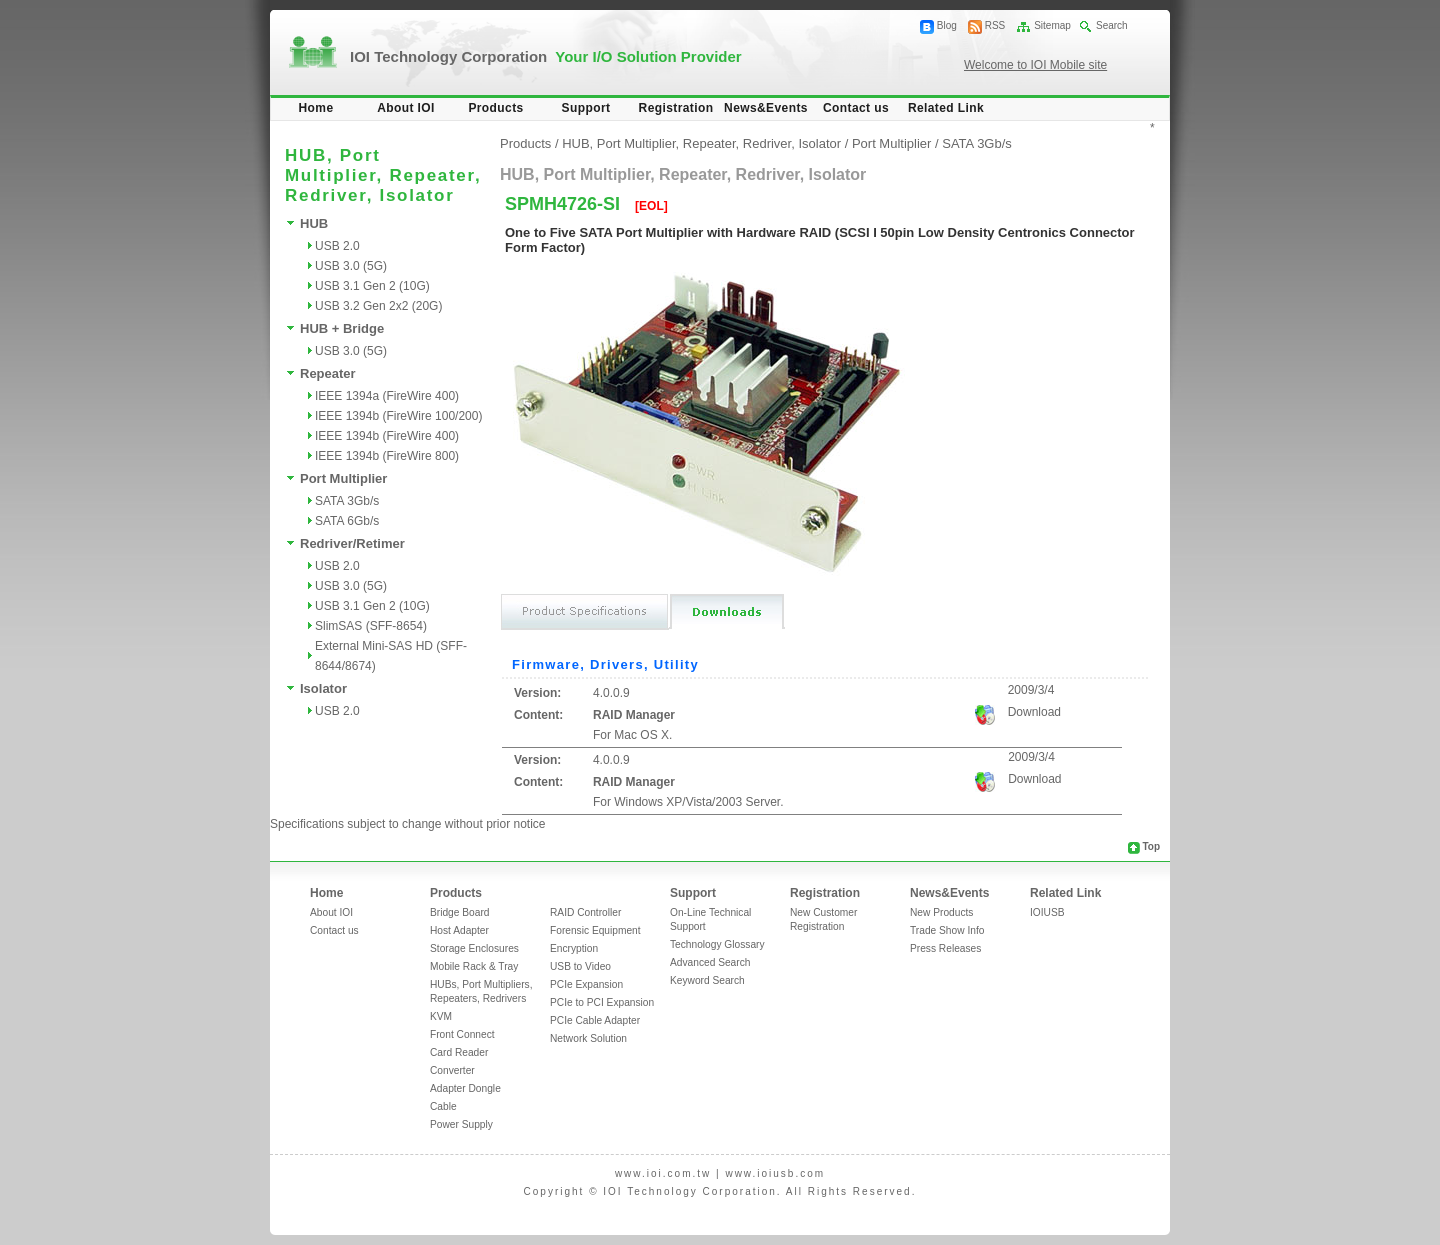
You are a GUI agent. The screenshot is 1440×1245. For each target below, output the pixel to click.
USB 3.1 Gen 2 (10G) (372, 286)
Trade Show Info (947, 930)
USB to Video (580, 966)
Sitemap (1052, 25)
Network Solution (588, 1038)
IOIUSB (1047, 912)
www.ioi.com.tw (663, 1173)
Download (1034, 712)
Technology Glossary (717, 944)
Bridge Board (459, 912)
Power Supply (461, 1124)
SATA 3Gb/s (347, 501)
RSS (995, 25)
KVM (441, 1016)
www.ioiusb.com (775, 1173)
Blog (947, 25)
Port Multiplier (343, 478)
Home (316, 108)
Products (495, 108)
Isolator (323, 688)
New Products (941, 912)
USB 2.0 (337, 246)
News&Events (766, 108)
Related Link (946, 108)
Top (1151, 846)
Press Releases (945, 948)
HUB (314, 223)
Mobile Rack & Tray (474, 966)
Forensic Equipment (595, 930)
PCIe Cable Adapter (595, 1020)
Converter (452, 1070)
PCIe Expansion (586, 984)
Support (586, 108)
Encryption (574, 948)
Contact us (856, 108)
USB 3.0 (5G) (351, 266)
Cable (443, 1106)
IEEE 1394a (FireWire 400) (387, 396)
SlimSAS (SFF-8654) (371, 626)
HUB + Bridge (342, 328)
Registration (676, 108)
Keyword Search (707, 980)
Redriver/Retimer (352, 543)
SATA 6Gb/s (347, 521)
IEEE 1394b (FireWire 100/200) (398, 416)
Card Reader (459, 1052)
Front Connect (462, 1034)
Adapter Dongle (465, 1088)
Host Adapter (459, 930)
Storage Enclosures (474, 948)
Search (1112, 25)
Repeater (328, 373)
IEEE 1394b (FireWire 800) (387, 456)
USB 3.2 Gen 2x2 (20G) (378, 306)
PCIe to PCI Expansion (602, 1002)
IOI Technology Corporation (546, 56)
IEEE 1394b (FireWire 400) (387, 436)
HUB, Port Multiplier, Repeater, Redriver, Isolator (701, 143)
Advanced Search (710, 962)
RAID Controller (585, 912)
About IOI (406, 108)
